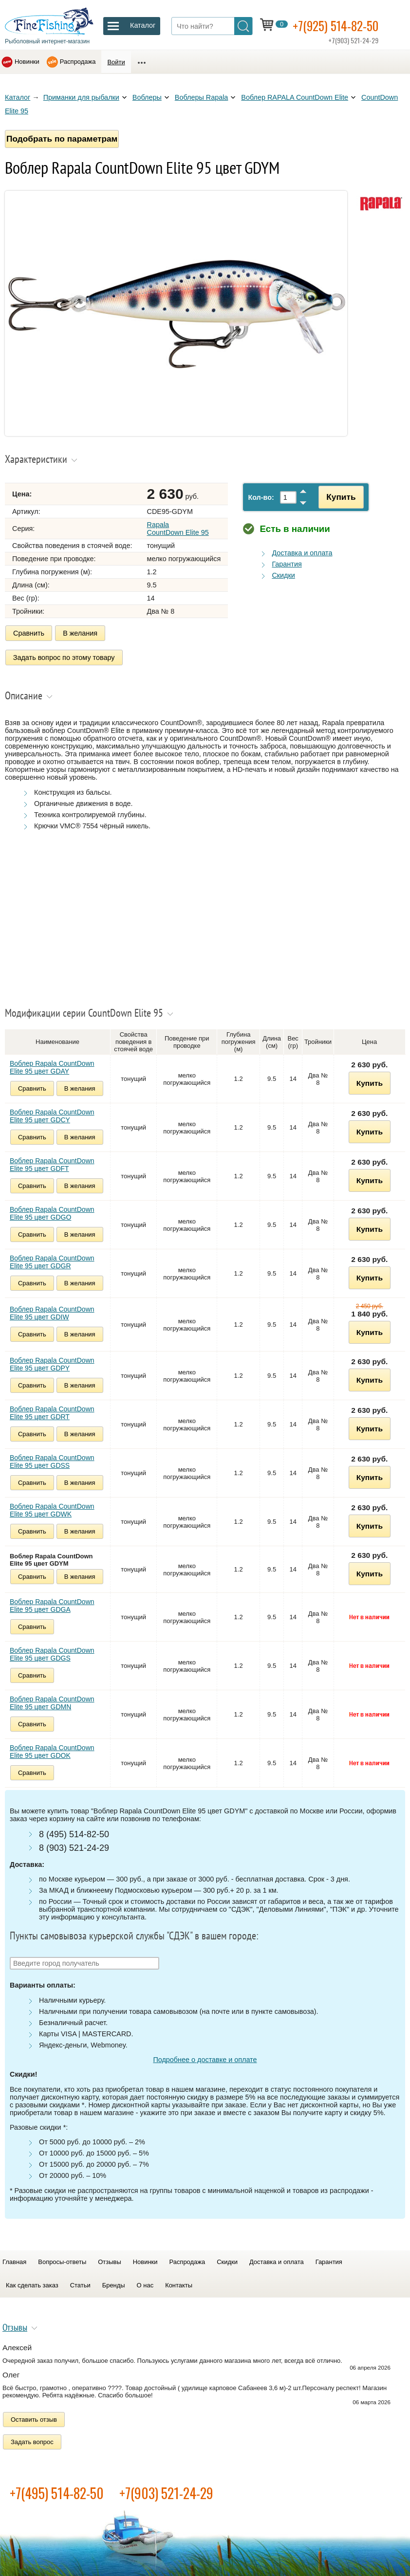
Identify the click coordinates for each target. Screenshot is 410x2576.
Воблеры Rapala (201, 97)
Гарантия (286, 564)
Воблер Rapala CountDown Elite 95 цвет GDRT (52, 1411)
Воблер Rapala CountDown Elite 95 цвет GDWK (52, 1508)
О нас (145, 2283)
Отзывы (109, 2260)
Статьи (80, 2283)
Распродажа (78, 61)
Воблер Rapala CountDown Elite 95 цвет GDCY (52, 1114)
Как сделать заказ (32, 2283)
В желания (80, 633)
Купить (338, 497)
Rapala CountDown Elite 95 (178, 528)
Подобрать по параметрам (61, 139)
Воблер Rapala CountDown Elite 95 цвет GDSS (52, 1459)
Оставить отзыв (34, 2417)
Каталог (17, 97)
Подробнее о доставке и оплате (205, 2058)
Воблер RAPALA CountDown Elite (294, 97)
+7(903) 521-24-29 (166, 2491)
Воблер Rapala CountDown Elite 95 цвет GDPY (52, 1362)
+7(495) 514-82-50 (57, 2491)
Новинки (27, 61)
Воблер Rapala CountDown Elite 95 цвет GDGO (52, 1211)
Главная (14, 2260)
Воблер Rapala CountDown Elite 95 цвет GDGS (52, 1652)
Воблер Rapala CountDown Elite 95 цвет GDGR (52, 1260)
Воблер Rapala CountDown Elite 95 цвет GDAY (52, 1065)
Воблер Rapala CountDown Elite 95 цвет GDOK (52, 1749)
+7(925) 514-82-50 (339, 25)
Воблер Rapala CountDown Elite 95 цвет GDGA (52, 1603)
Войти (116, 62)
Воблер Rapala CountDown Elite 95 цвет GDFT (52, 1162)
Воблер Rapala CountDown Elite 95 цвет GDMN (52, 1701)
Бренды (113, 2283)
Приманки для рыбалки (81, 97)
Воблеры (147, 97)
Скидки (283, 575)
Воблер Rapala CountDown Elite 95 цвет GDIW (52, 1311)
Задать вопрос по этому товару (64, 656)
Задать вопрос (32, 2440)
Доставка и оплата (302, 553)
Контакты (178, 2283)
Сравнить (28, 633)
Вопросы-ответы (62, 2260)
